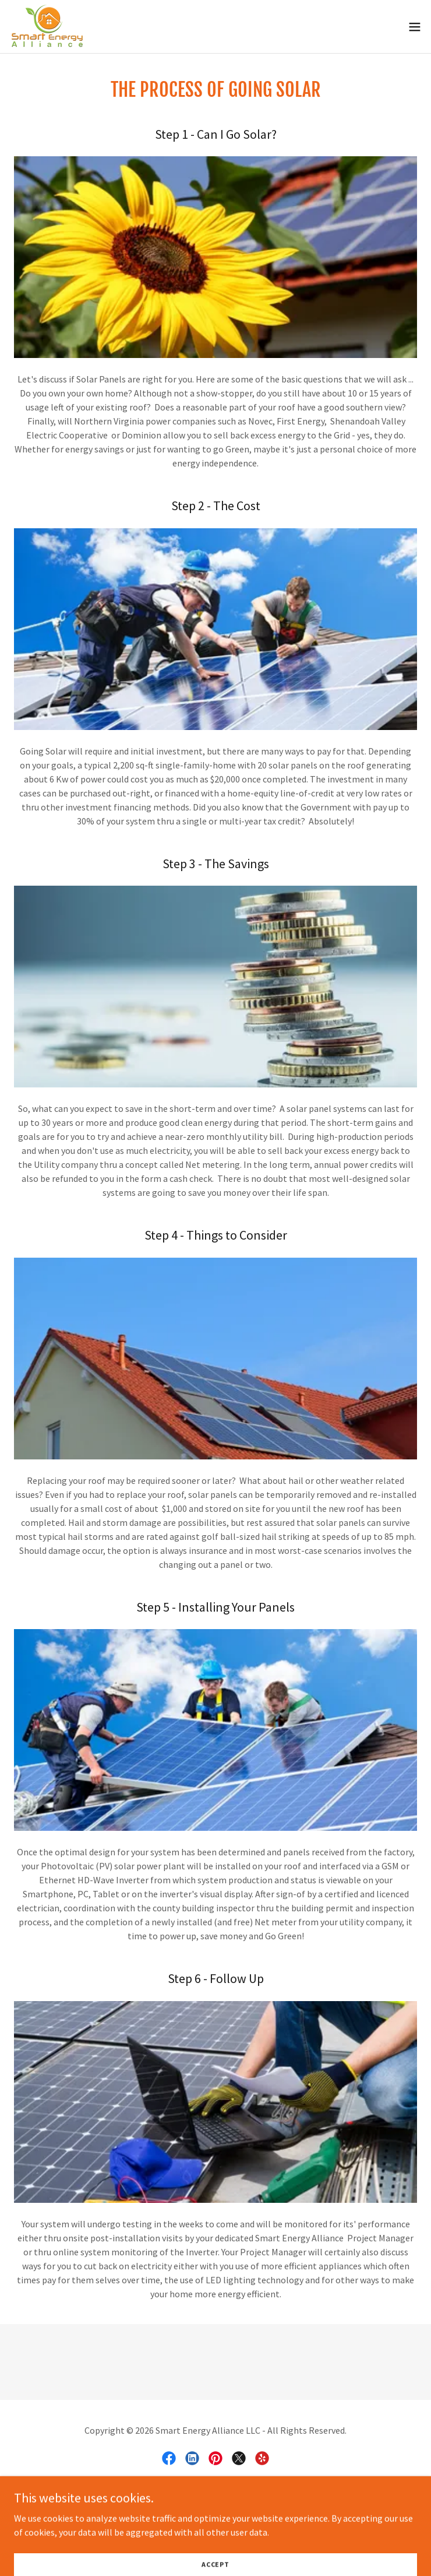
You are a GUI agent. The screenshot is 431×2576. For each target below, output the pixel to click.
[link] (48, 26)
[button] (414, 26)
